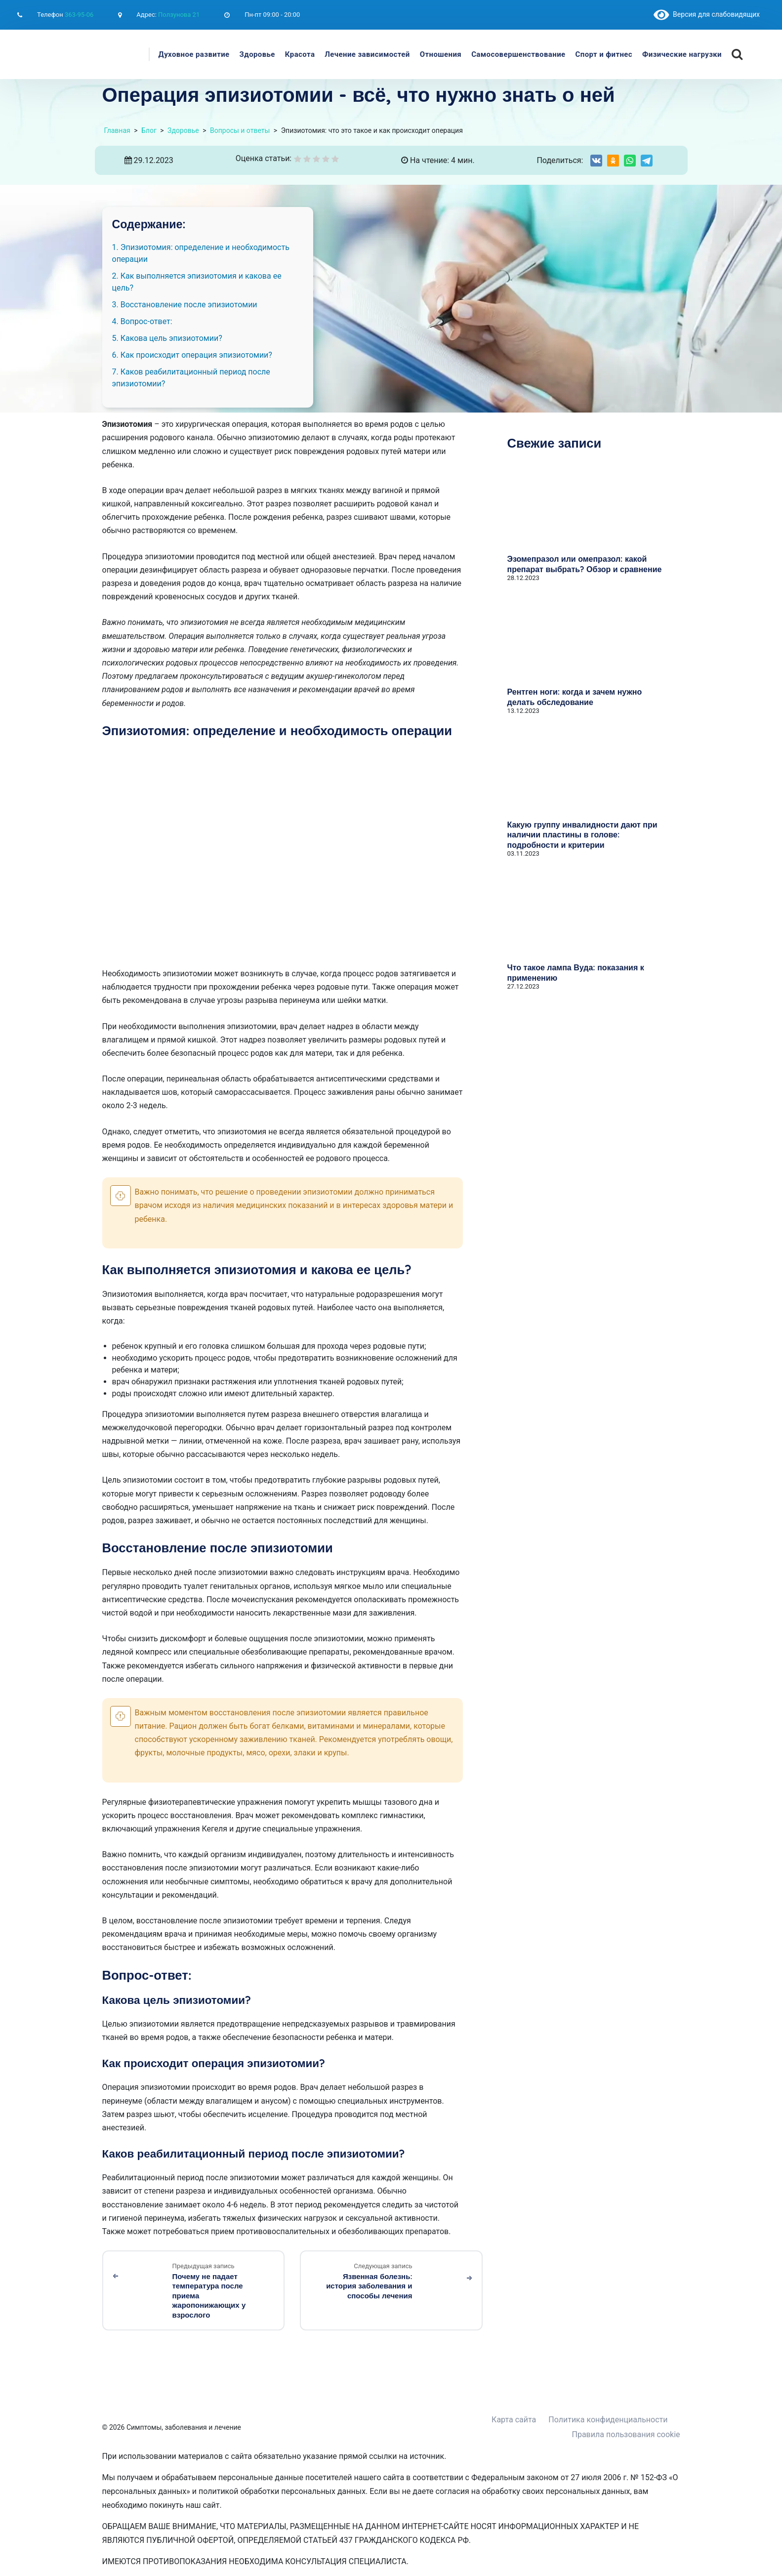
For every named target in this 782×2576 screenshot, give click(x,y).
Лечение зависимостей (367, 54)
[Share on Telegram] (647, 160)
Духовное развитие (194, 54)
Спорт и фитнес (604, 54)
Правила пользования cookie (626, 2434)
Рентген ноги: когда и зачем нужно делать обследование (574, 697)
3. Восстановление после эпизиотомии (184, 304)
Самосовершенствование (518, 54)
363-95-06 (79, 14)
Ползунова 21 (179, 14)
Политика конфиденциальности (607, 2419)
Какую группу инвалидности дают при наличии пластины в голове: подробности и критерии (582, 835)
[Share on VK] (596, 160)
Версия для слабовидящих (707, 14)
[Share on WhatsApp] (630, 160)
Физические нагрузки (682, 54)
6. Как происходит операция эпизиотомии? (192, 355)
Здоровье (257, 54)
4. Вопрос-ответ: (142, 321)
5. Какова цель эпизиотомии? (167, 338)
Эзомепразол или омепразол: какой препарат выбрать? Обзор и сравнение (584, 564)
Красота (300, 54)
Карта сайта (514, 2419)
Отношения (440, 54)
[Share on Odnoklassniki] (613, 160)
